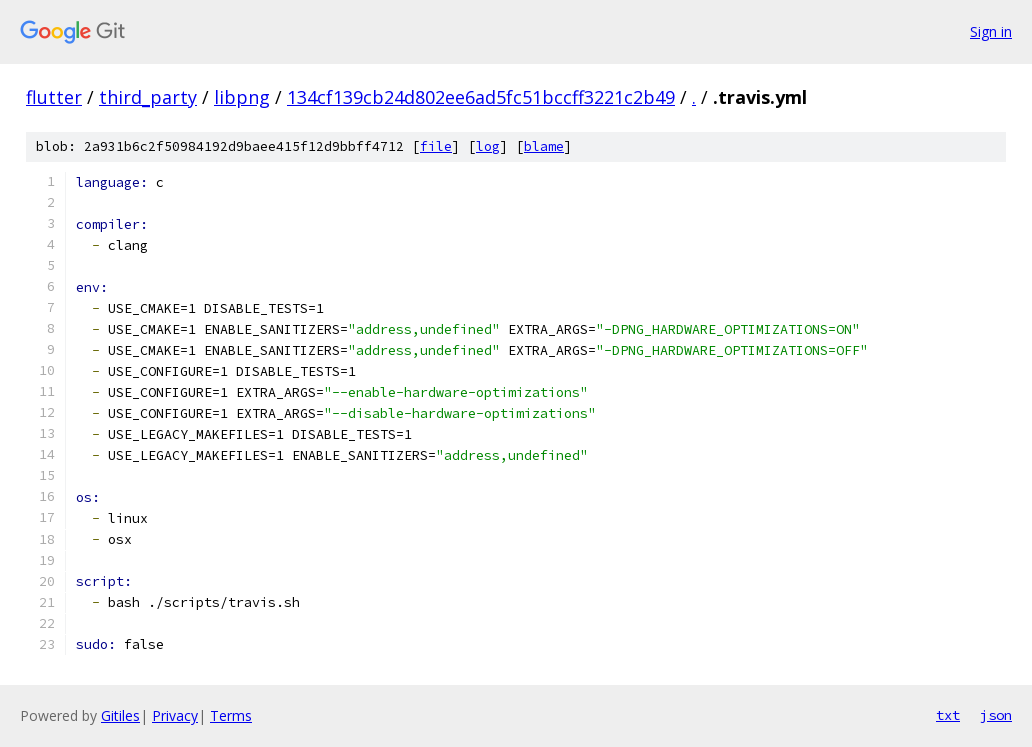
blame (544, 146)
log (488, 146)
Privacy (175, 715)
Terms (231, 715)
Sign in (991, 31)
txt (948, 715)
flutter (54, 97)
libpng (242, 97)
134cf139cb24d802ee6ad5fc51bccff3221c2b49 (481, 97)
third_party (148, 97)
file (436, 146)
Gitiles (120, 715)
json (996, 715)
